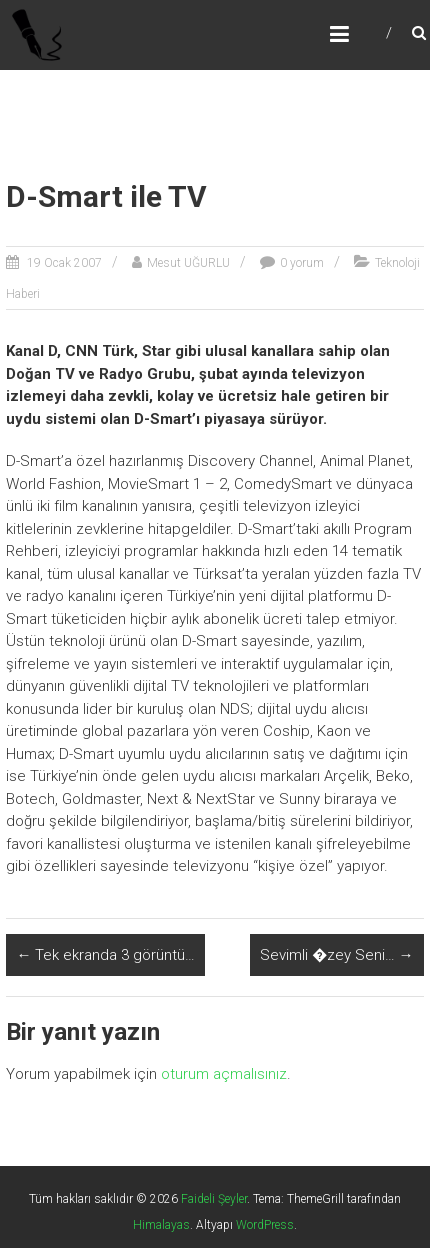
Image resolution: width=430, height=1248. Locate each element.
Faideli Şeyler (214, 1199)
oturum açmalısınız (224, 1074)
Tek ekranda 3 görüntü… (105, 955)
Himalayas (161, 1225)
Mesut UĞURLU (188, 263)
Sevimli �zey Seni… (337, 955)
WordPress (265, 1225)
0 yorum (302, 263)
